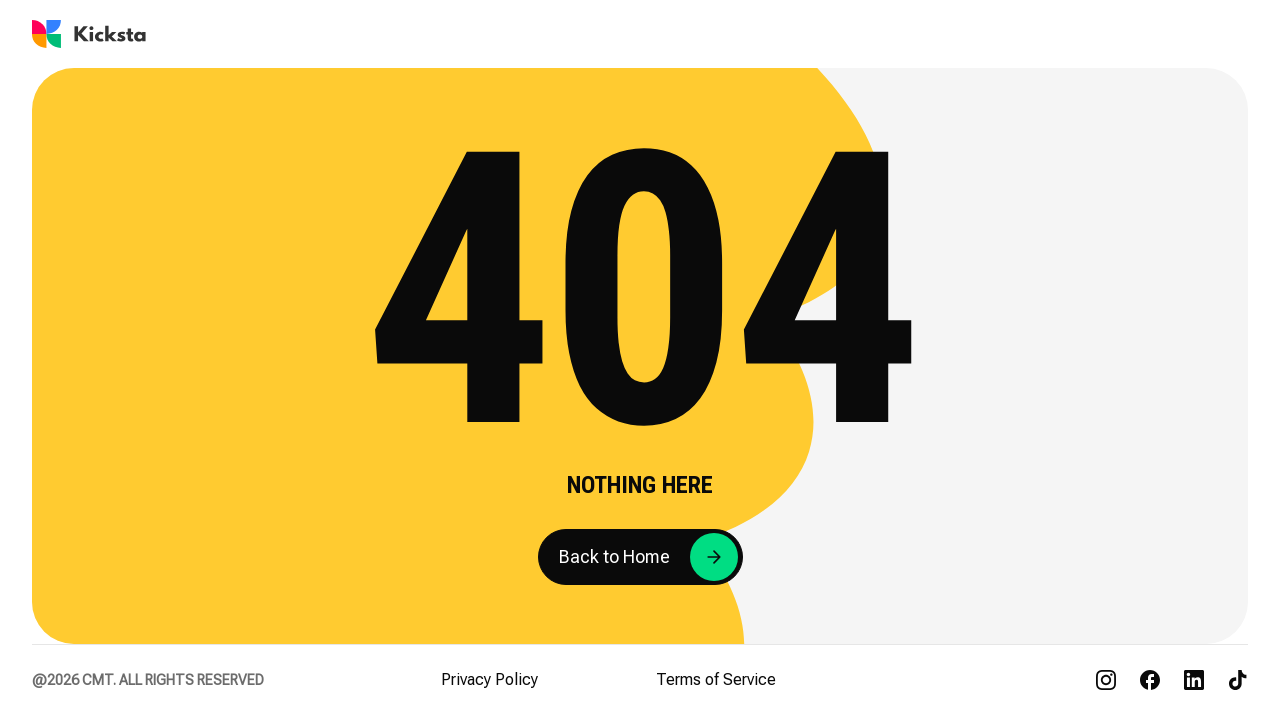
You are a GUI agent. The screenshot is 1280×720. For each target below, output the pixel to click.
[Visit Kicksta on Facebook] (1150, 680)
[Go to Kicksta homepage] (89, 34)
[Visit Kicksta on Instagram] (1106, 680)
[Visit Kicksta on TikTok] (1238, 680)
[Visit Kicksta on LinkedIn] (1194, 680)
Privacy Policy (489, 679)
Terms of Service (716, 679)
